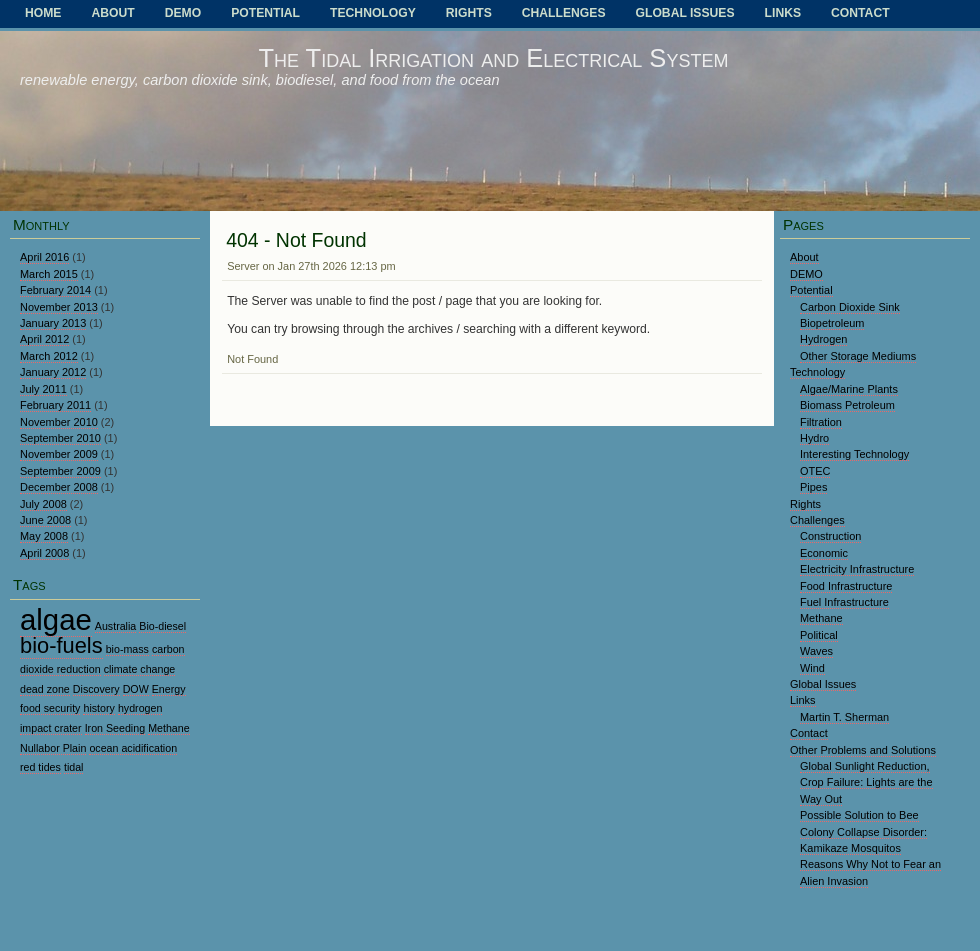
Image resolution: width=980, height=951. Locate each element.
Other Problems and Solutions (863, 750)
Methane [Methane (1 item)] (168, 728)
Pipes (813, 487)
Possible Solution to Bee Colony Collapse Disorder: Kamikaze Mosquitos (863, 831)
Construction (830, 536)
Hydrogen (823, 339)
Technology (373, 13)
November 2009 (59, 454)
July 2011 (43, 389)
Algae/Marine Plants (849, 389)
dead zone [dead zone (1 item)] (45, 689)
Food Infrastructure (846, 586)
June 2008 (45, 520)
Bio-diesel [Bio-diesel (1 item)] (162, 626)
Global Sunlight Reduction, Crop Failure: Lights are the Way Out (866, 782)
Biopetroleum (832, 323)
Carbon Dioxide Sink (850, 307)
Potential (265, 13)
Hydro (814, 438)
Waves (816, 651)
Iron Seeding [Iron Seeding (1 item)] (115, 728)
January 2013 (53, 323)
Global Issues (685, 13)
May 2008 (44, 536)
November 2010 (59, 422)
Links (783, 13)
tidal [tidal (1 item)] (74, 767)
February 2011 (55, 405)
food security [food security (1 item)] (50, 708)
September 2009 (60, 471)
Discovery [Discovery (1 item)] (96, 689)
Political (819, 635)
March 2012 (49, 356)
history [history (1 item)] (98, 708)
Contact (860, 13)
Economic (824, 553)
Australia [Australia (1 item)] (115, 626)
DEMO (183, 13)
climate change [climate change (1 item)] (140, 669)
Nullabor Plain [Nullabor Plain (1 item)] (53, 748)
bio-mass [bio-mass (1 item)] (127, 649)
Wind (812, 668)
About (112, 13)
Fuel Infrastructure (844, 602)
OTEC (815, 471)
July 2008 (43, 504)
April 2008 (44, 553)
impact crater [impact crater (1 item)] (51, 728)
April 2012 (44, 339)
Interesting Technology (854, 454)
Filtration (821, 422)
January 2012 (53, 372)
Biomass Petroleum (847, 405)
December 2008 (59, 487)
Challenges (564, 13)
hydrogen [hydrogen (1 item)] (140, 708)
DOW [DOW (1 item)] (136, 689)
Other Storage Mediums (858, 356)
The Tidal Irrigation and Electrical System (493, 58)
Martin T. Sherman (844, 717)
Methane (821, 618)
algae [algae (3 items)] (56, 619)
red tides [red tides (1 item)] (40, 767)
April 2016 (44, 257)
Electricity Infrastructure (857, 569)
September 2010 (60, 438)
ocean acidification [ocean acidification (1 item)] (133, 748)
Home (43, 13)
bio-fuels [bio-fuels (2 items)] (61, 645)
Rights (469, 13)
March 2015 (49, 274)
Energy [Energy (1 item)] (169, 689)
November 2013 (59, 307)
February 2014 (55, 290)
